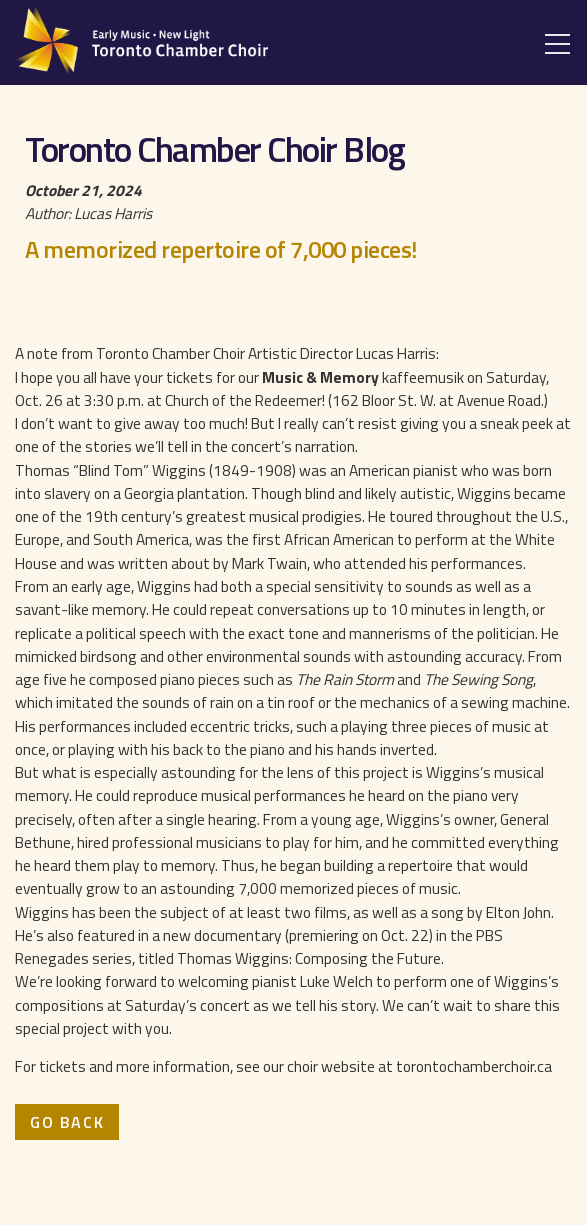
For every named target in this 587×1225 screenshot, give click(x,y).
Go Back (67, 1122)
